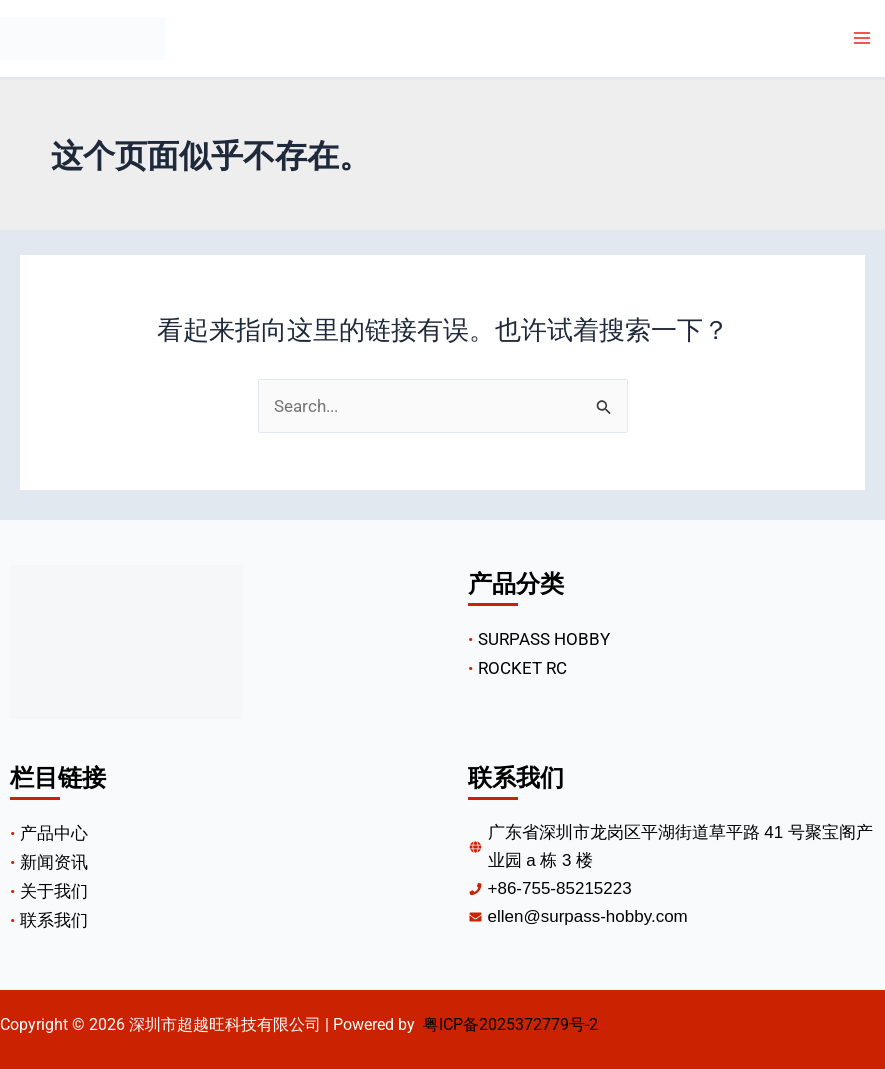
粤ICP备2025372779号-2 (510, 1024)
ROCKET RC (522, 668)
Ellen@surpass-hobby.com (588, 916)
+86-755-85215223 (560, 888)
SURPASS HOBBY (544, 639)
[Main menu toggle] (863, 39)
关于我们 (54, 891)
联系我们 (54, 920)
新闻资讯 (54, 862)
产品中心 (54, 833)
